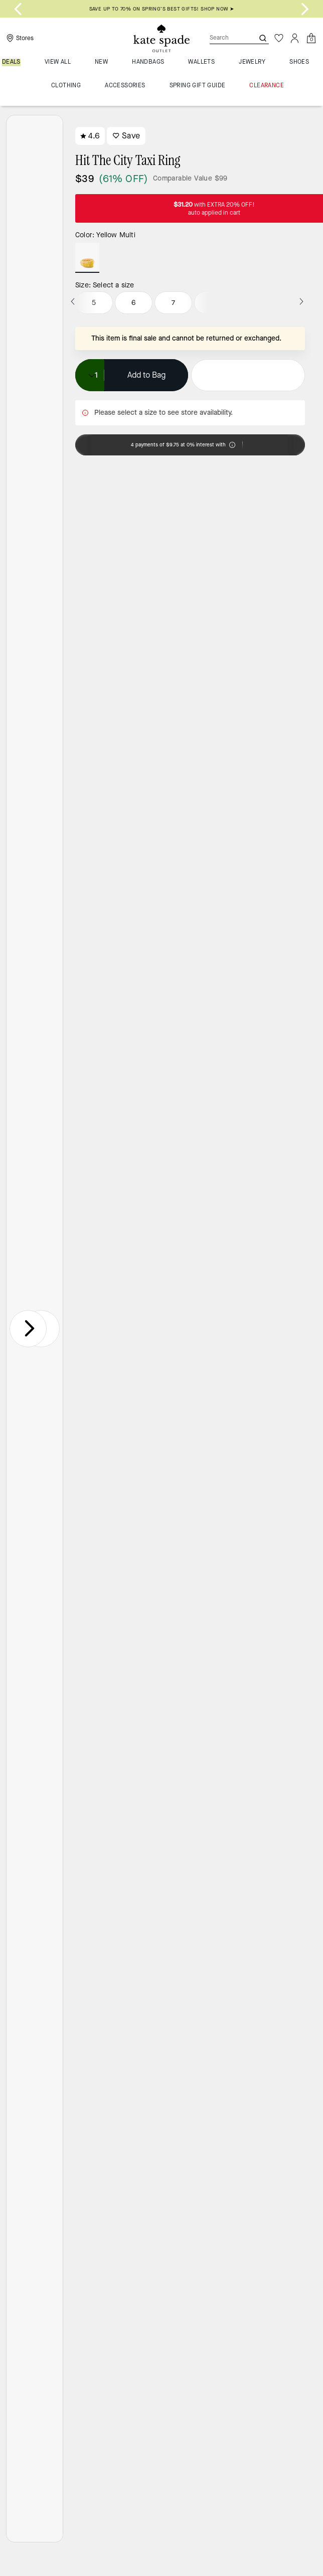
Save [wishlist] (126, 135)
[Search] (224, 38)
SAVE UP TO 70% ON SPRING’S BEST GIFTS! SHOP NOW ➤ (161, 9)
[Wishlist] (279, 38)
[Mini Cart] (311, 38)
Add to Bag (146, 375)
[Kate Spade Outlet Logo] (161, 39)
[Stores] (19, 38)
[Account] (295, 38)
